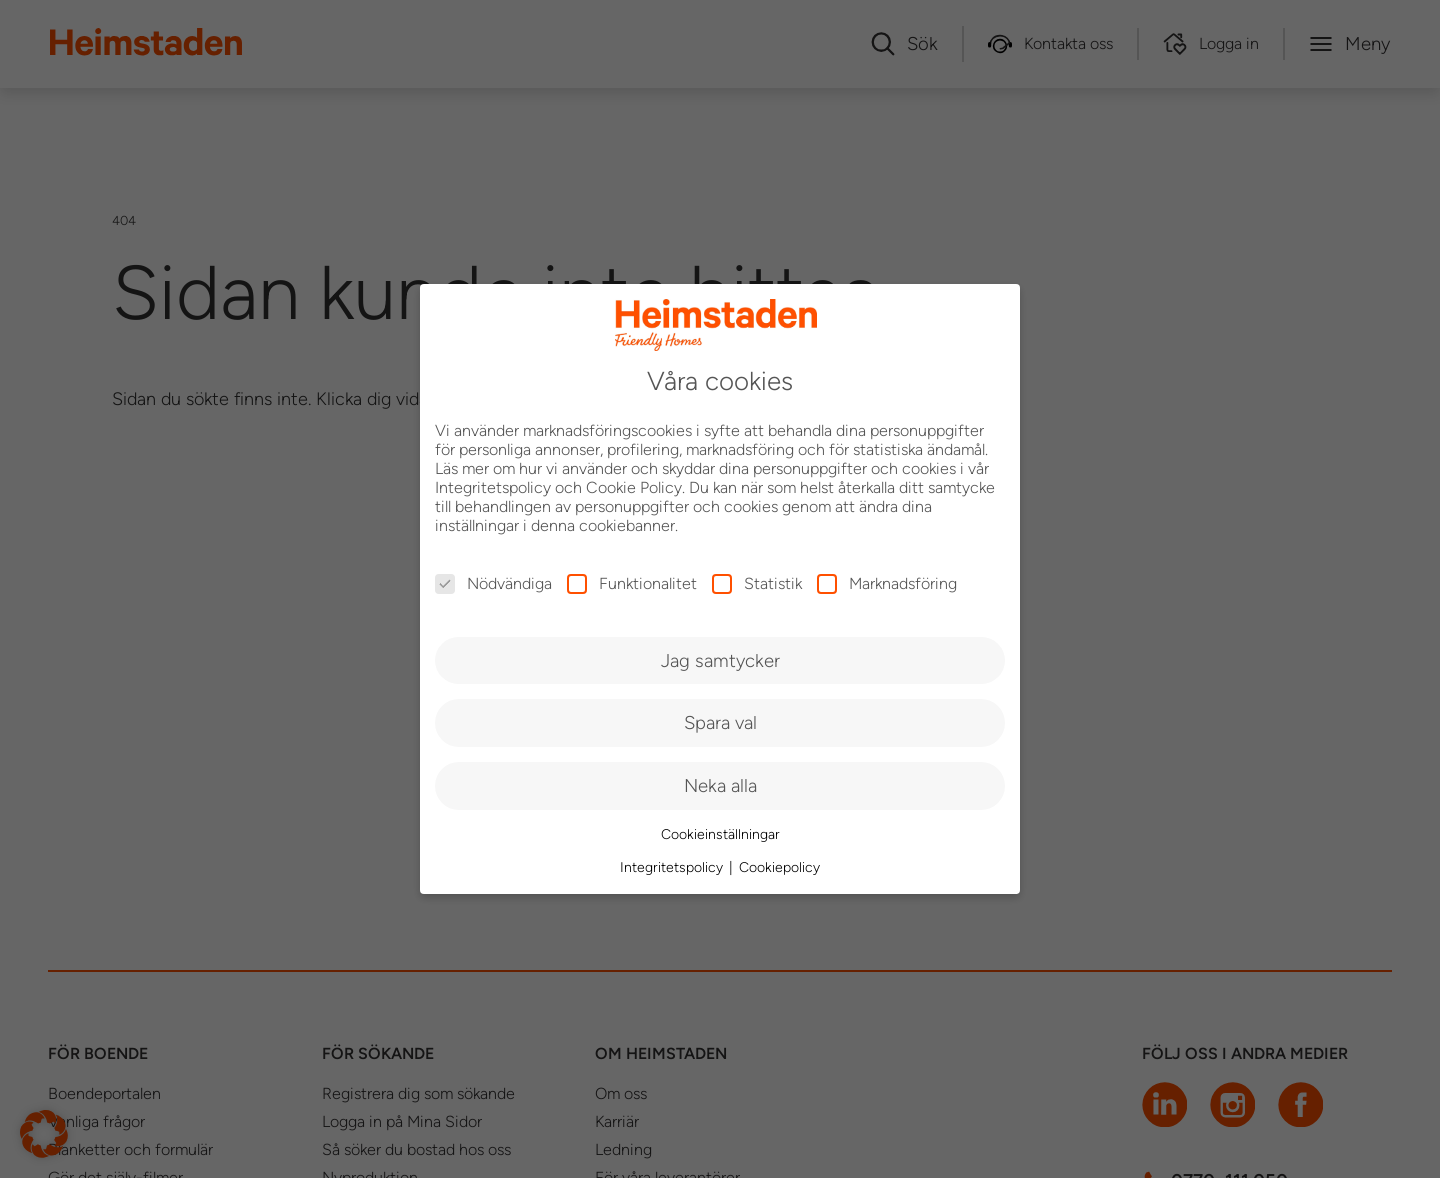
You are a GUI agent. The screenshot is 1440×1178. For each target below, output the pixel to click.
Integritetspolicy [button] (673, 867)
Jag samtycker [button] (720, 660)
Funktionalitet (632, 583)
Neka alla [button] (720, 785)
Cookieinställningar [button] (720, 834)
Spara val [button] (720, 722)
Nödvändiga (493, 583)
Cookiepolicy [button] (779, 867)
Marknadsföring (887, 583)
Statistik (757, 583)
